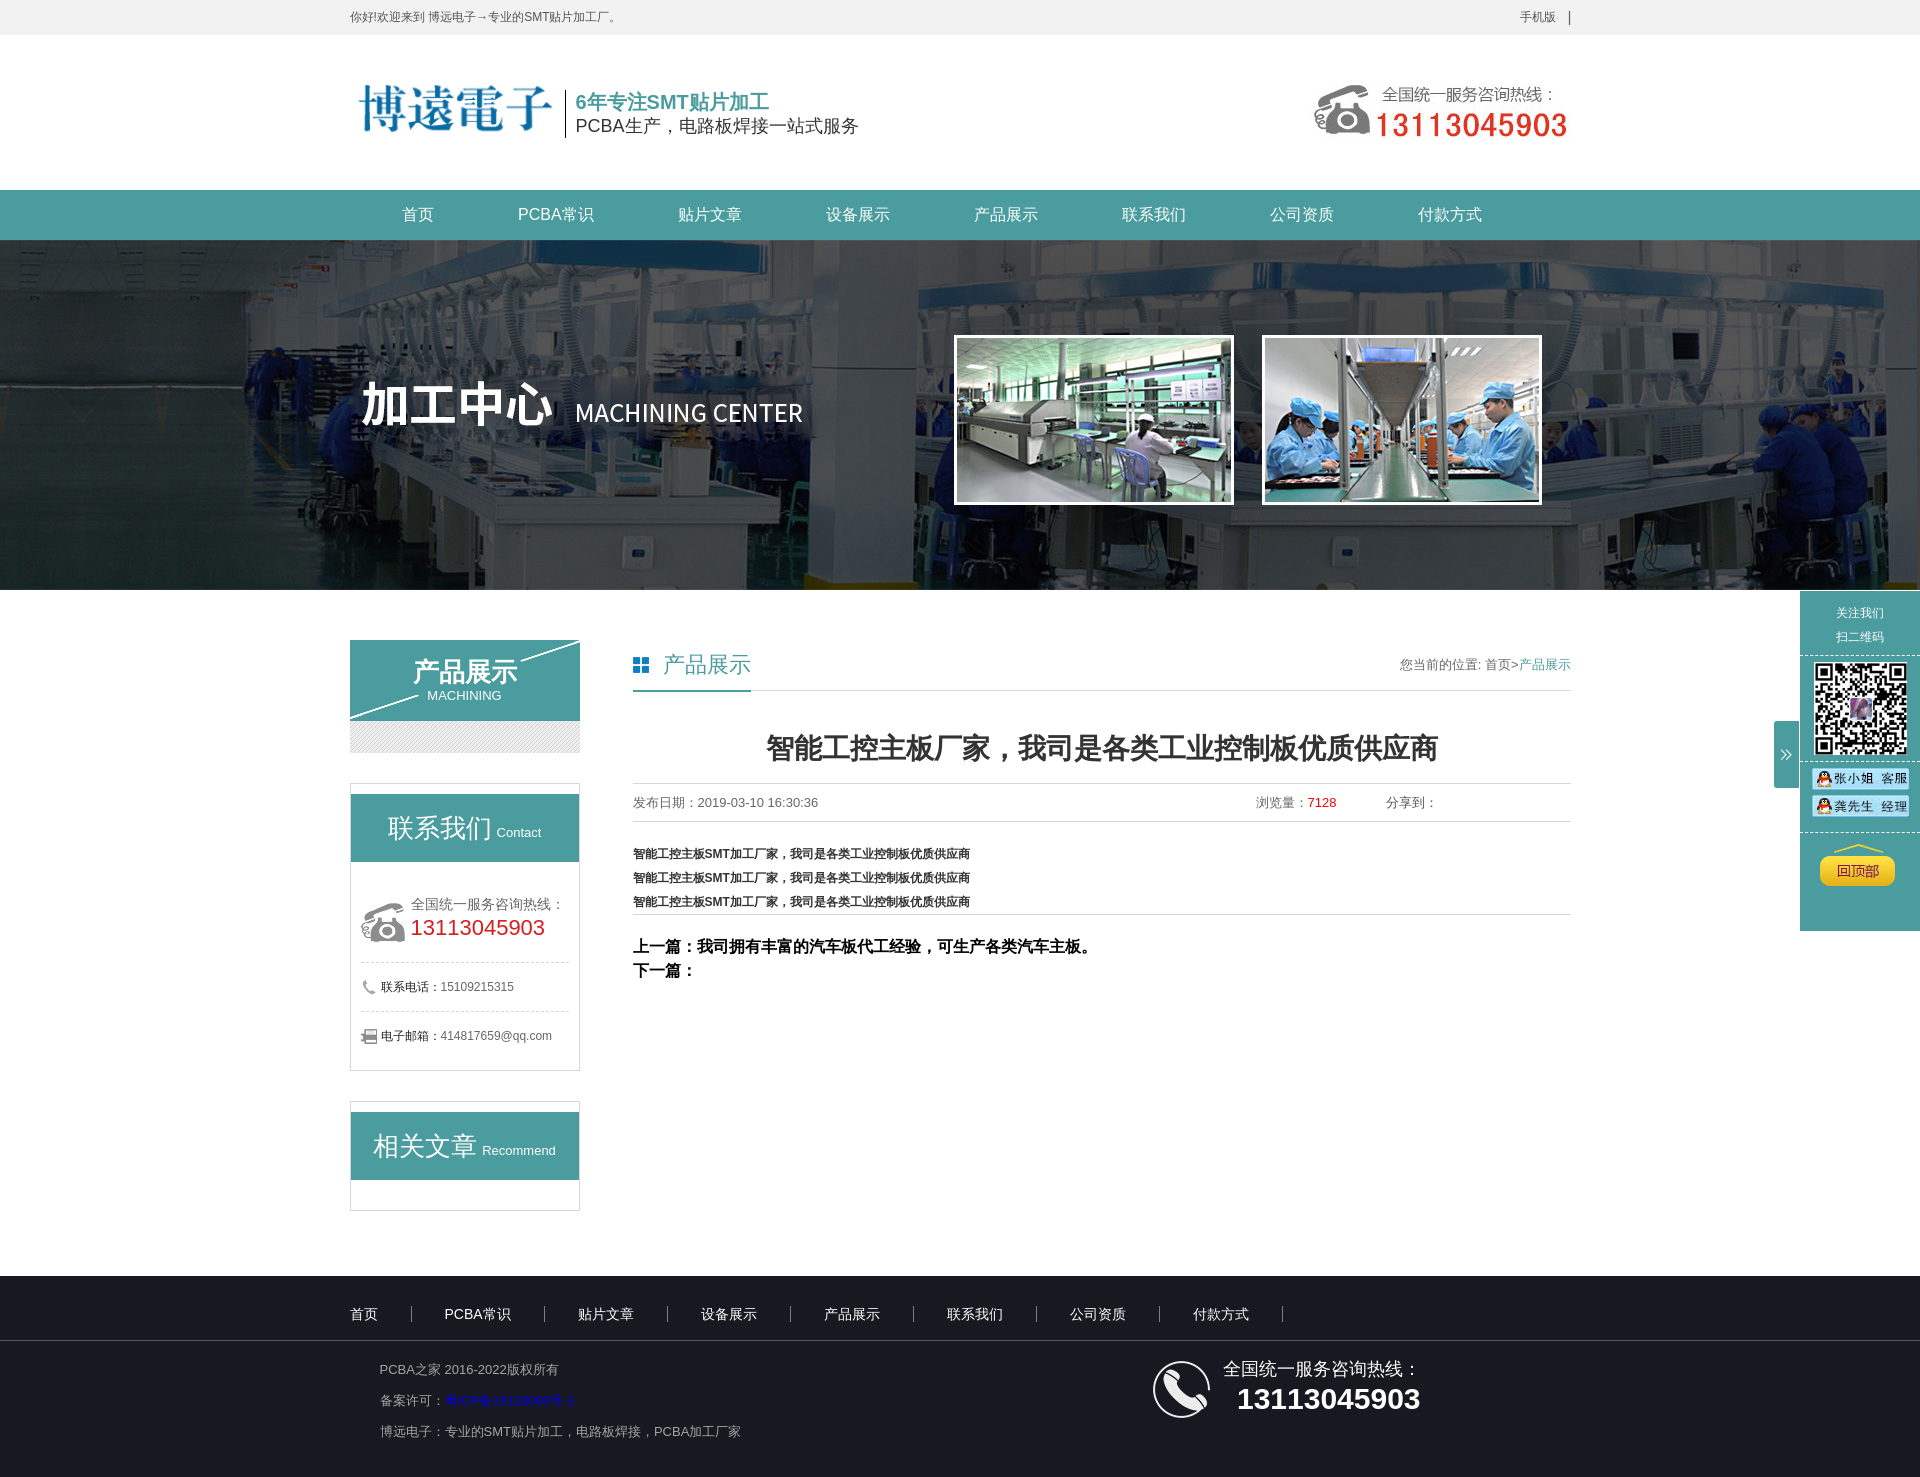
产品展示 (1006, 214)
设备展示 (858, 214)
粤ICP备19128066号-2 (510, 1400)
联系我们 (1154, 214)
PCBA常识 (556, 214)
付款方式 (1450, 214)
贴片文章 (710, 214)
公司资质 (1302, 214)
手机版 (1538, 17)
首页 (418, 214)
